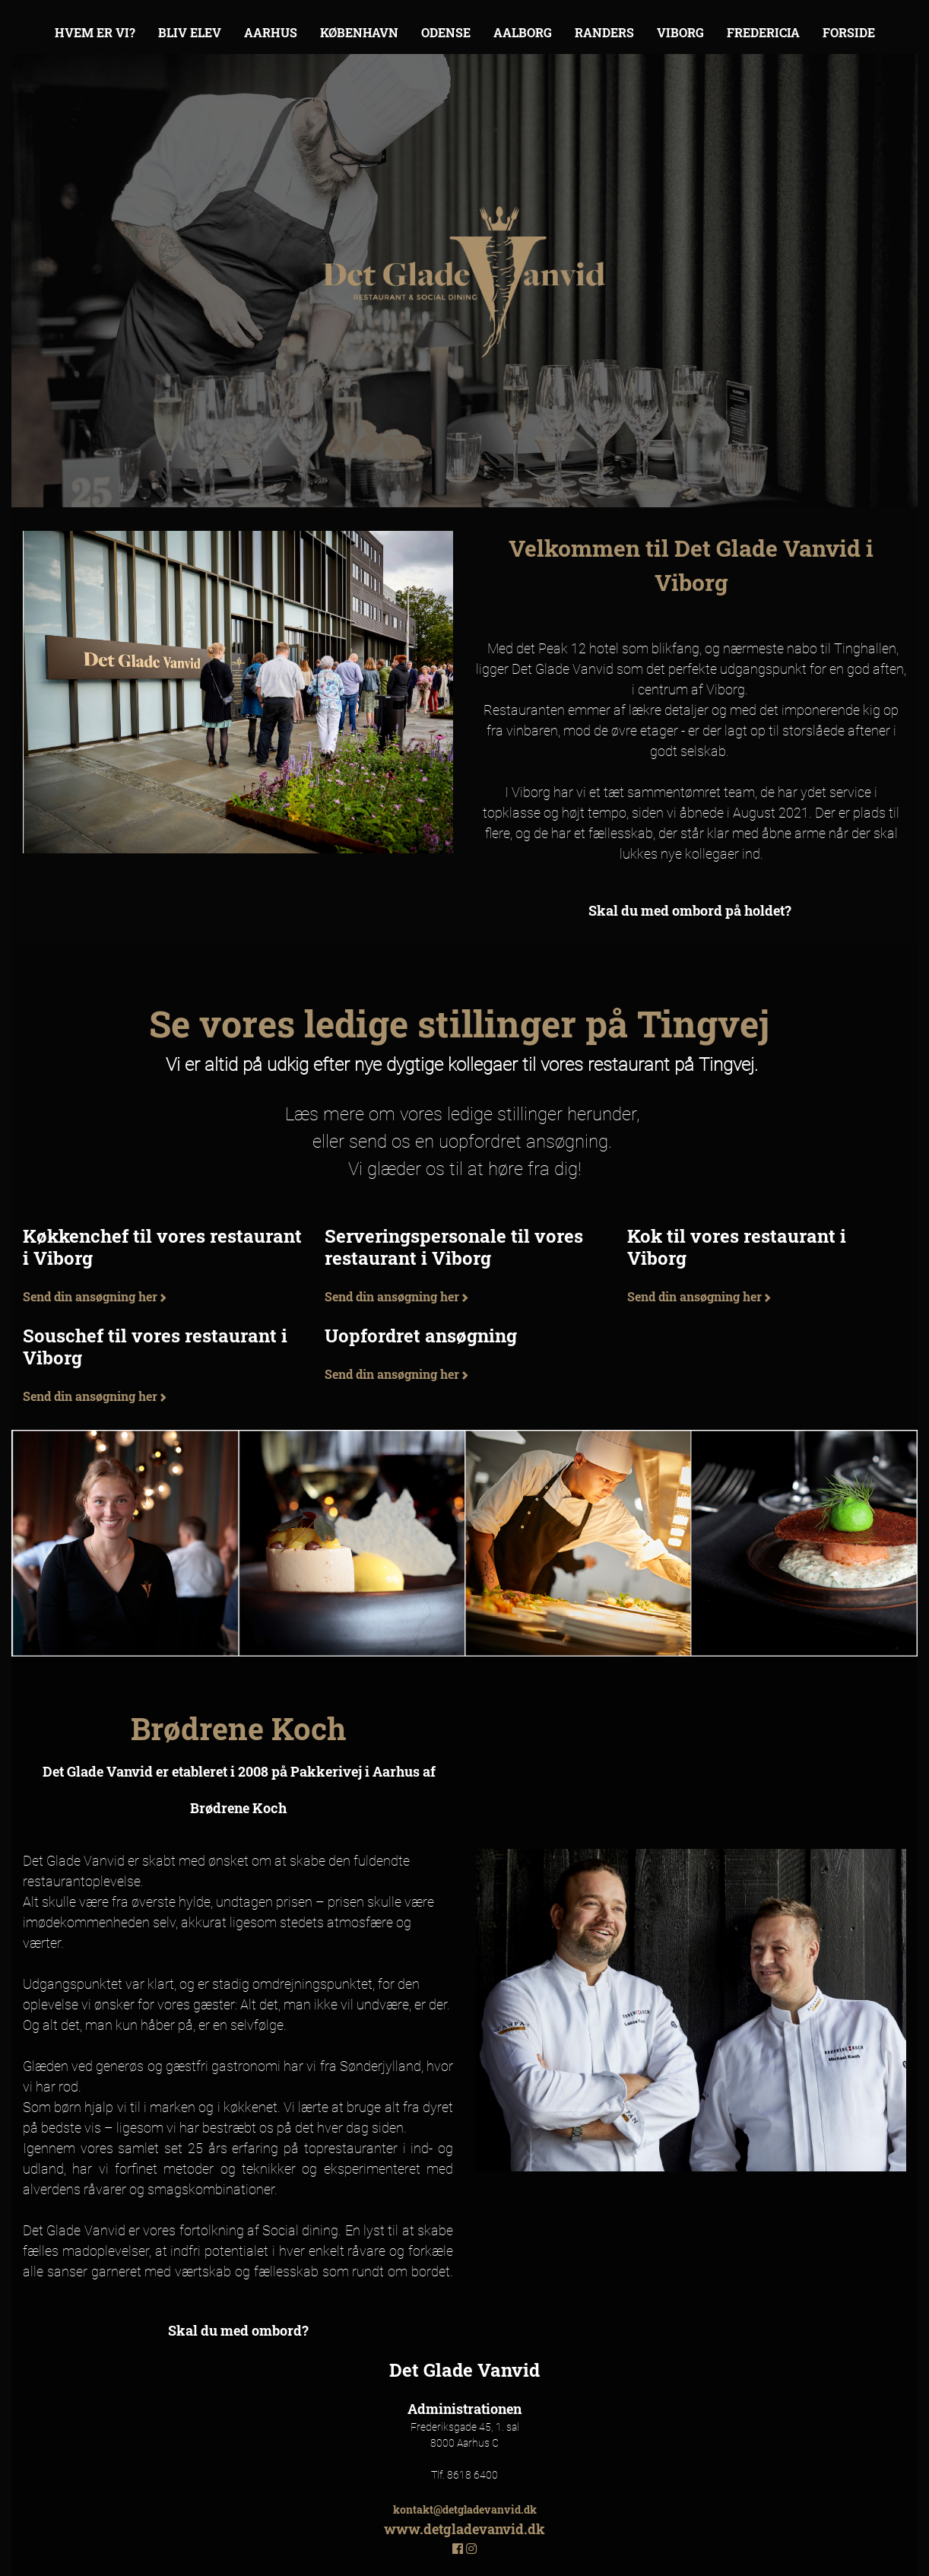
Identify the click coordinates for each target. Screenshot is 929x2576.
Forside (849, 32)
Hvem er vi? (95, 32)
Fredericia (763, 32)
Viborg (680, 32)
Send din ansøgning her (94, 1296)
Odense (446, 32)
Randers (604, 32)
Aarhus (270, 32)
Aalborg (522, 32)
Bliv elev (189, 32)
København (359, 32)
